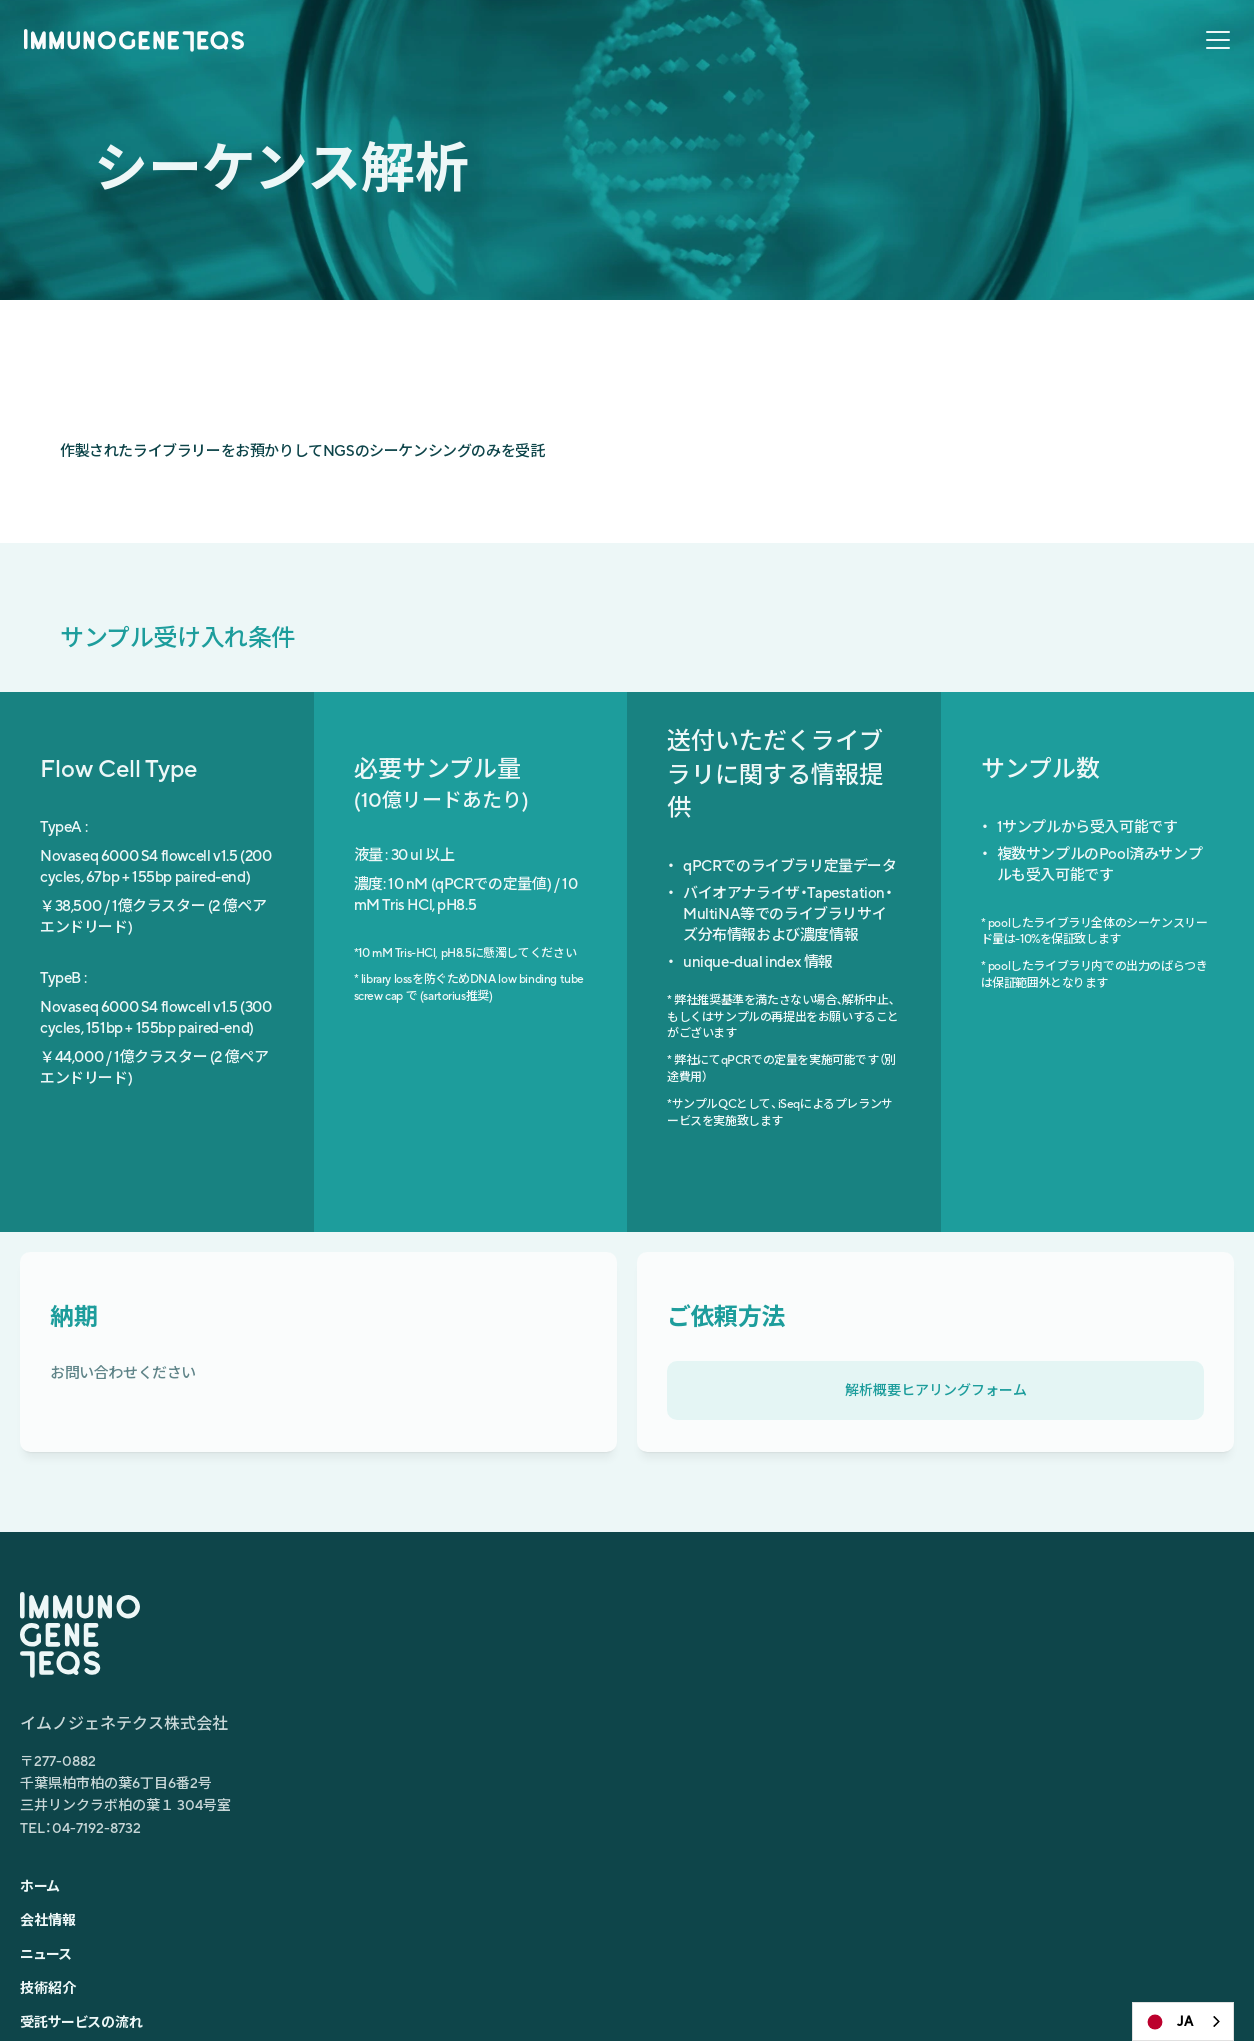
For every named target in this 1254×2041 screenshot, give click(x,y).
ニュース (794, 65)
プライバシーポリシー (1142, 1974)
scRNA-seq (893, 1613)
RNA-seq (886, 1703)
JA (1168, 2022)
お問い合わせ (595, 1793)
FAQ (1108, 65)
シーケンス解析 (904, 1763)
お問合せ (1181, 65)
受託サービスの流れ (1000, 65)
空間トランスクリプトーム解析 (948, 1673)
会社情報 (612, 65)
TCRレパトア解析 (911, 1733)
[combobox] (1183, 2021)
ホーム (534, 65)
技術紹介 (879, 65)
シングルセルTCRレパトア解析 (951, 1643)
